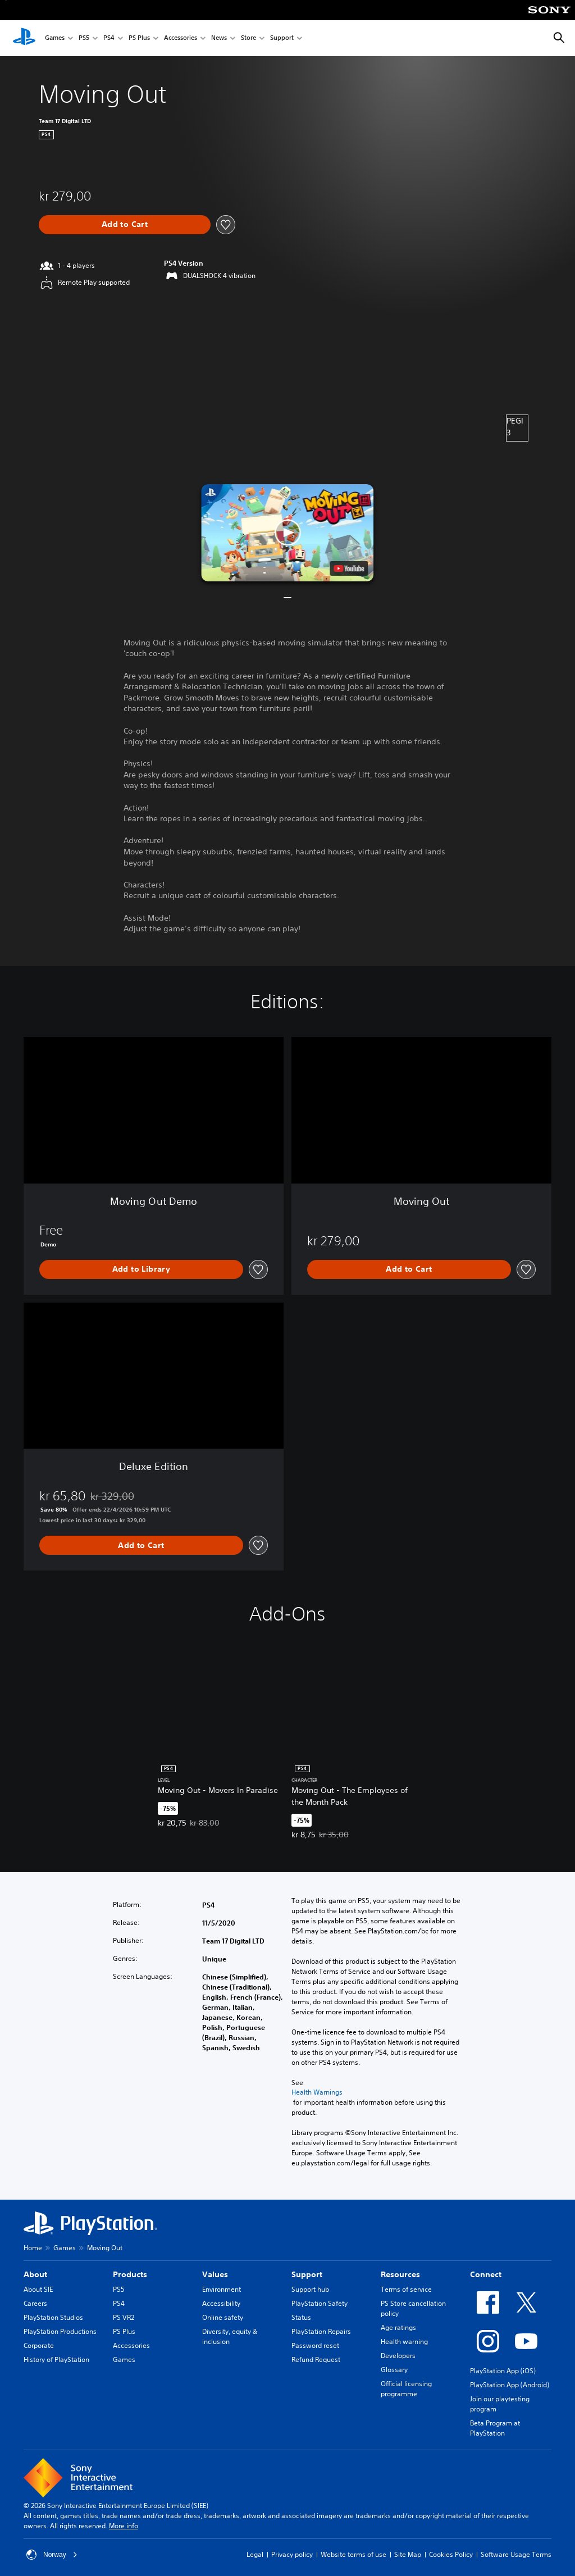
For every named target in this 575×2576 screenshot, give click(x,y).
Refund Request (315, 2359)
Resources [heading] (400, 2274)
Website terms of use (353, 2554)
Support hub (310, 2289)
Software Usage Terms (516, 2554)
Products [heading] (130, 2274)
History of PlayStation (56, 2359)
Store (248, 38)
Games (55, 38)
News (219, 38)
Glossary (394, 2369)
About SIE (38, 2289)
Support (282, 38)
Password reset (315, 2345)
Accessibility (221, 2303)
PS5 (84, 38)
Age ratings (398, 2327)
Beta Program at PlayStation (495, 2428)
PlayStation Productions (60, 2331)
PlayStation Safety (319, 2303)
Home (33, 2247)
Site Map (407, 2554)
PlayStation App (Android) (509, 2385)
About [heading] (35, 2274)
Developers (398, 2355)
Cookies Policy (451, 2554)
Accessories (180, 38)
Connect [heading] (485, 2274)
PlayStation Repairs (321, 2331)
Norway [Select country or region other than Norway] (52, 2555)
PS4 (109, 38)
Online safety (222, 2317)
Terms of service (406, 2289)
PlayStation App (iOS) (503, 2370)
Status (301, 2317)
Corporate (39, 2345)
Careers (35, 2303)
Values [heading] (215, 2274)
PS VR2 (123, 2317)
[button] (287, 532)
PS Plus (139, 38)
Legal (255, 2554)
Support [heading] (306, 2274)
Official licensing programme (406, 2388)
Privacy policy (292, 2554)
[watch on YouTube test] (349, 568)
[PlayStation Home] (24, 38)
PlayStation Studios (53, 2317)
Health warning (404, 2341)
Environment (221, 2289)
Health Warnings (317, 2092)
